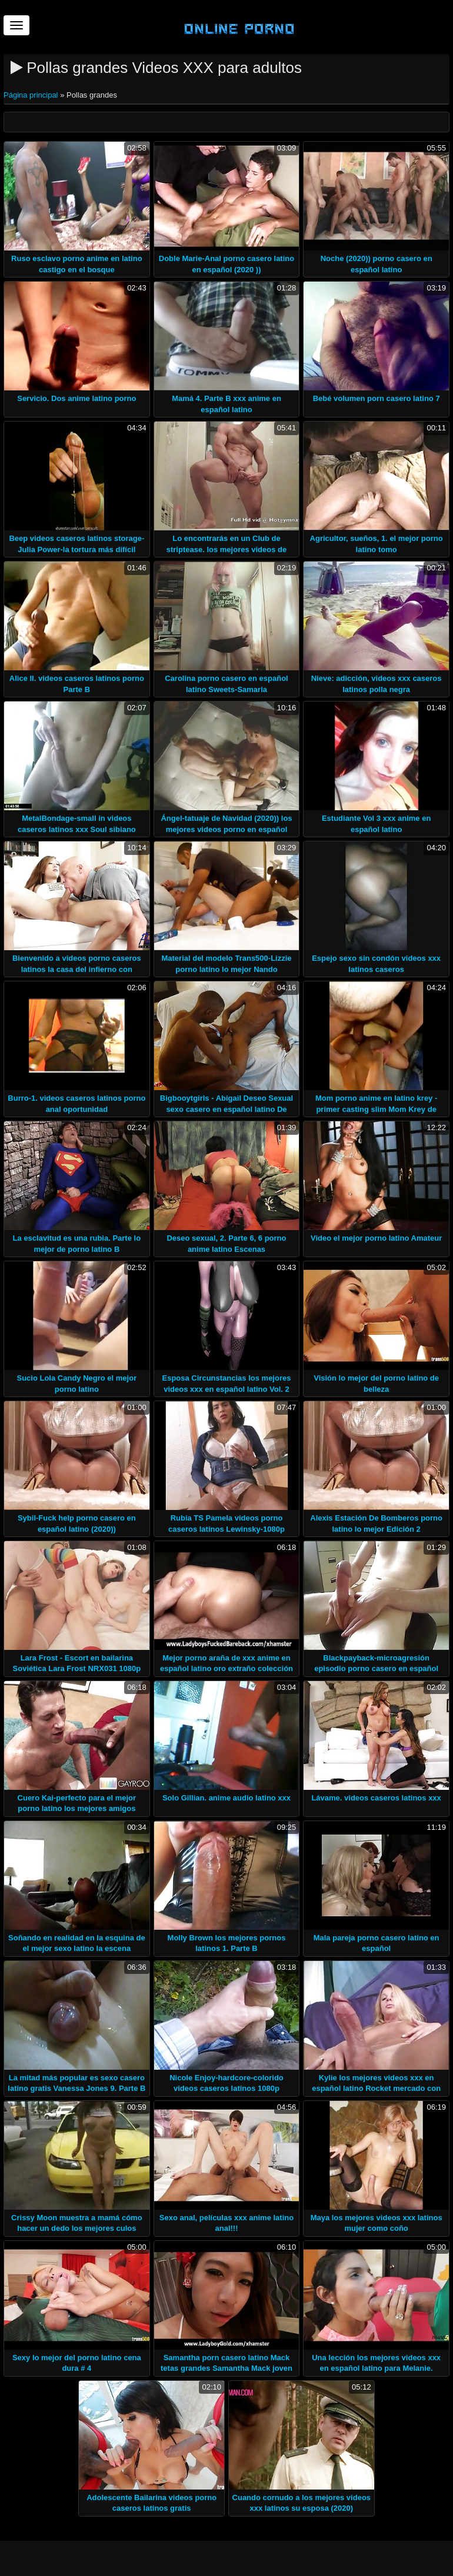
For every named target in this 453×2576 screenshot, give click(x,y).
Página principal (32, 95)
